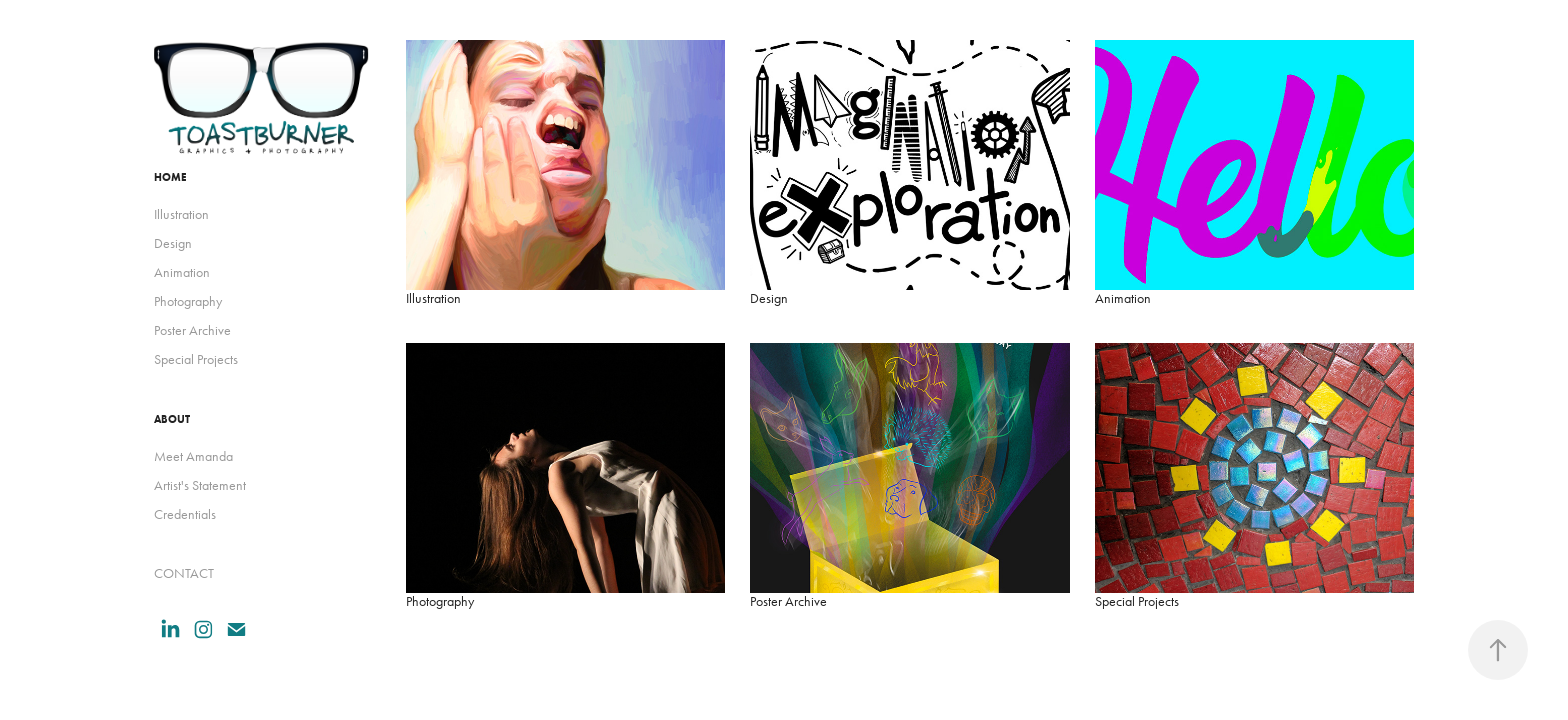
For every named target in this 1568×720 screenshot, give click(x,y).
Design (173, 243)
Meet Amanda (193, 456)
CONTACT (184, 573)
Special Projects (196, 359)
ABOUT (172, 419)
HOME (170, 177)
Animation (182, 272)
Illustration (181, 214)
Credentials (185, 514)
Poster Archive (192, 330)
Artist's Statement (200, 485)
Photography (188, 301)
